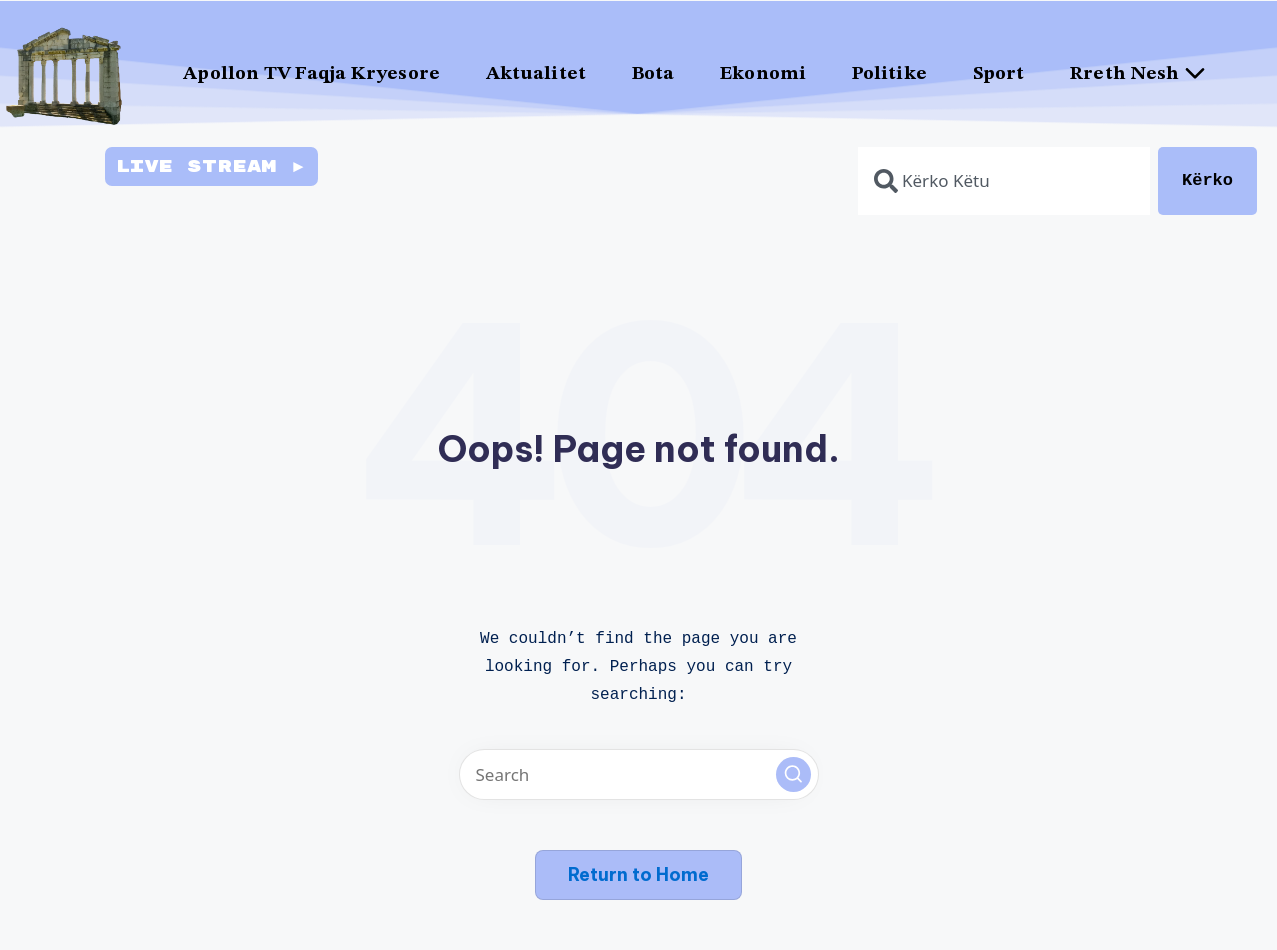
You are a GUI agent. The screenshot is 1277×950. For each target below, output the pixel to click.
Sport (999, 74)
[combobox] (1004, 181)
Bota (653, 74)
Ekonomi (763, 74)
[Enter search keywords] (639, 774)
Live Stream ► (211, 166)
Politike (889, 74)
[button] (793, 774)
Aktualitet (536, 74)
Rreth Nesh (1145, 74)
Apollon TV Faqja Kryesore (311, 74)
